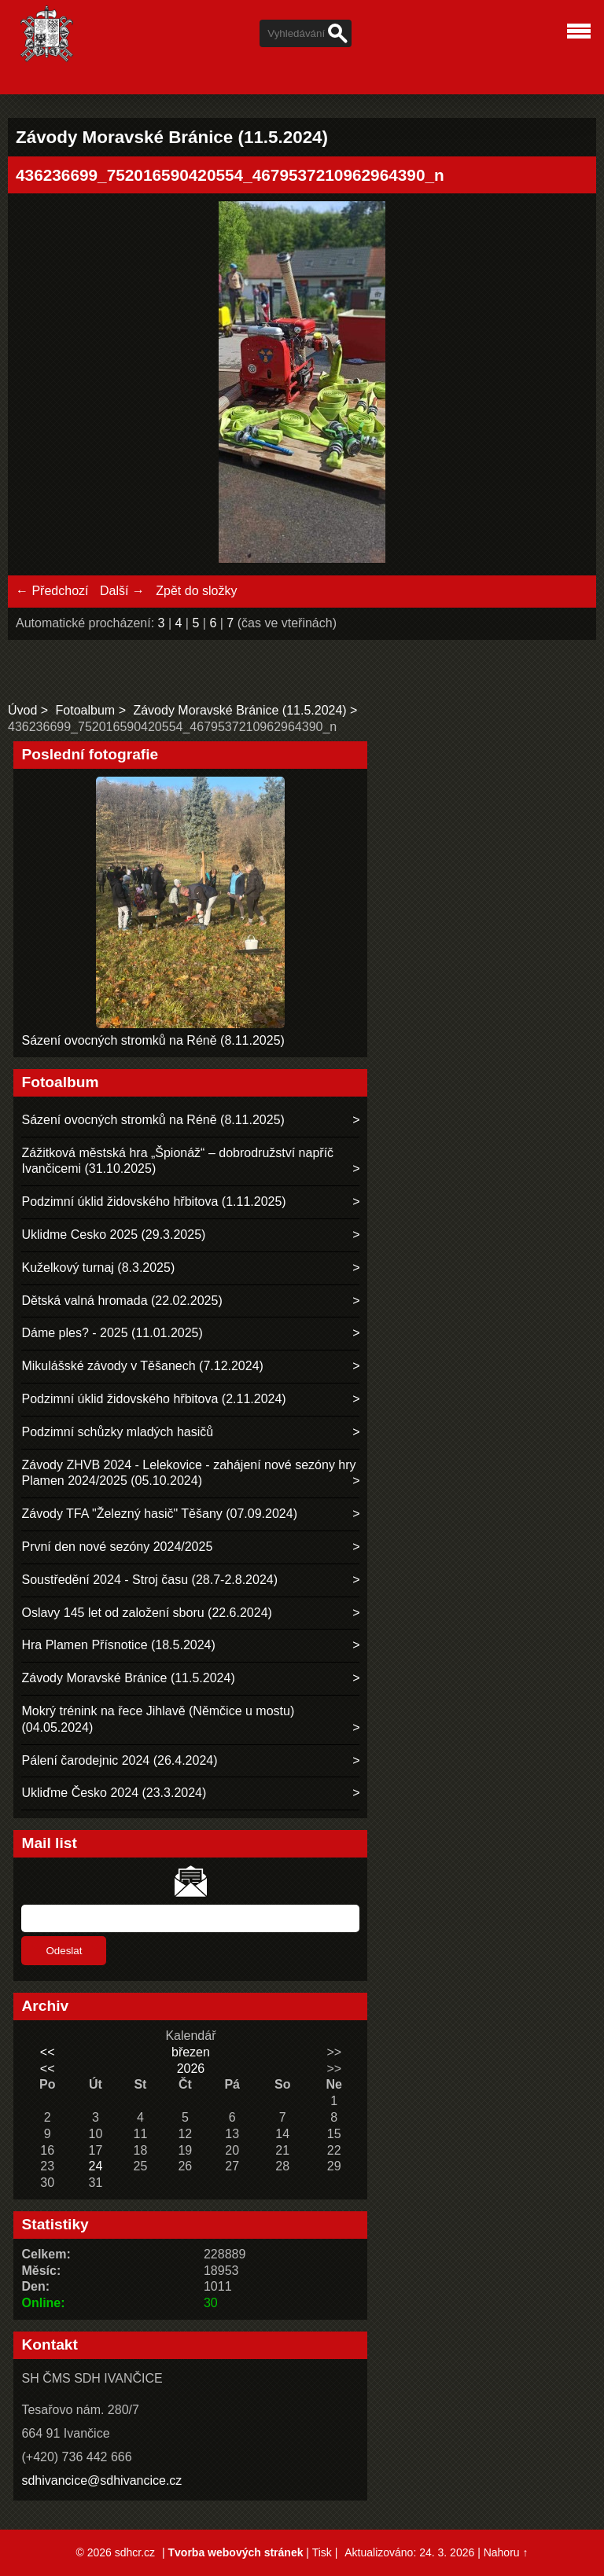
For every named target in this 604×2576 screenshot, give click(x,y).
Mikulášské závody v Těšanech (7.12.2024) (142, 1366)
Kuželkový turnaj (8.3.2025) (98, 1267)
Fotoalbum (86, 710)
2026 (191, 2068)
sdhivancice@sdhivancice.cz (101, 2480)
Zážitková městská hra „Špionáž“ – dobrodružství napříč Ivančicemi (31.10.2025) (177, 1161)
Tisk (322, 2552)
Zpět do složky (196, 590)
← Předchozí (52, 590)
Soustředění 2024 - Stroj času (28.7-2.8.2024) (149, 1579)
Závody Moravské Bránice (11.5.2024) (239, 710)
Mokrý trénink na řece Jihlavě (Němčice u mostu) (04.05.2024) (157, 1719)
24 (96, 2166)
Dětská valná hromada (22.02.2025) (121, 1300)
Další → (122, 590)
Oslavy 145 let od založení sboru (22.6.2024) (146, 1612)
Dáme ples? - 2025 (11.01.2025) (111, 1332)
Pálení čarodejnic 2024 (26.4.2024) (119, 1760)
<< (47, 2052)
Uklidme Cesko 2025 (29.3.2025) (113, 1234)
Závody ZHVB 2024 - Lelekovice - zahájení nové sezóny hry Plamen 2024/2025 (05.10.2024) (188, 1473)
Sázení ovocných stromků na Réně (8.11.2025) (152, 1040)
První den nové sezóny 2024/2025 (116, 1546)
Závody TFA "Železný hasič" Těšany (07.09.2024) (159, 1513)
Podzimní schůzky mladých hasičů (117, 1432)
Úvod (22, 710)
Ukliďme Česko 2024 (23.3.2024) (113, 1792)
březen (190, 2052)
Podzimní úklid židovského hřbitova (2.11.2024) (153, 1399)
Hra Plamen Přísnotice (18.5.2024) (118, 1645)
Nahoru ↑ (506, 2552)
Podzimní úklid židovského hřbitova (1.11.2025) (153, 1201)
